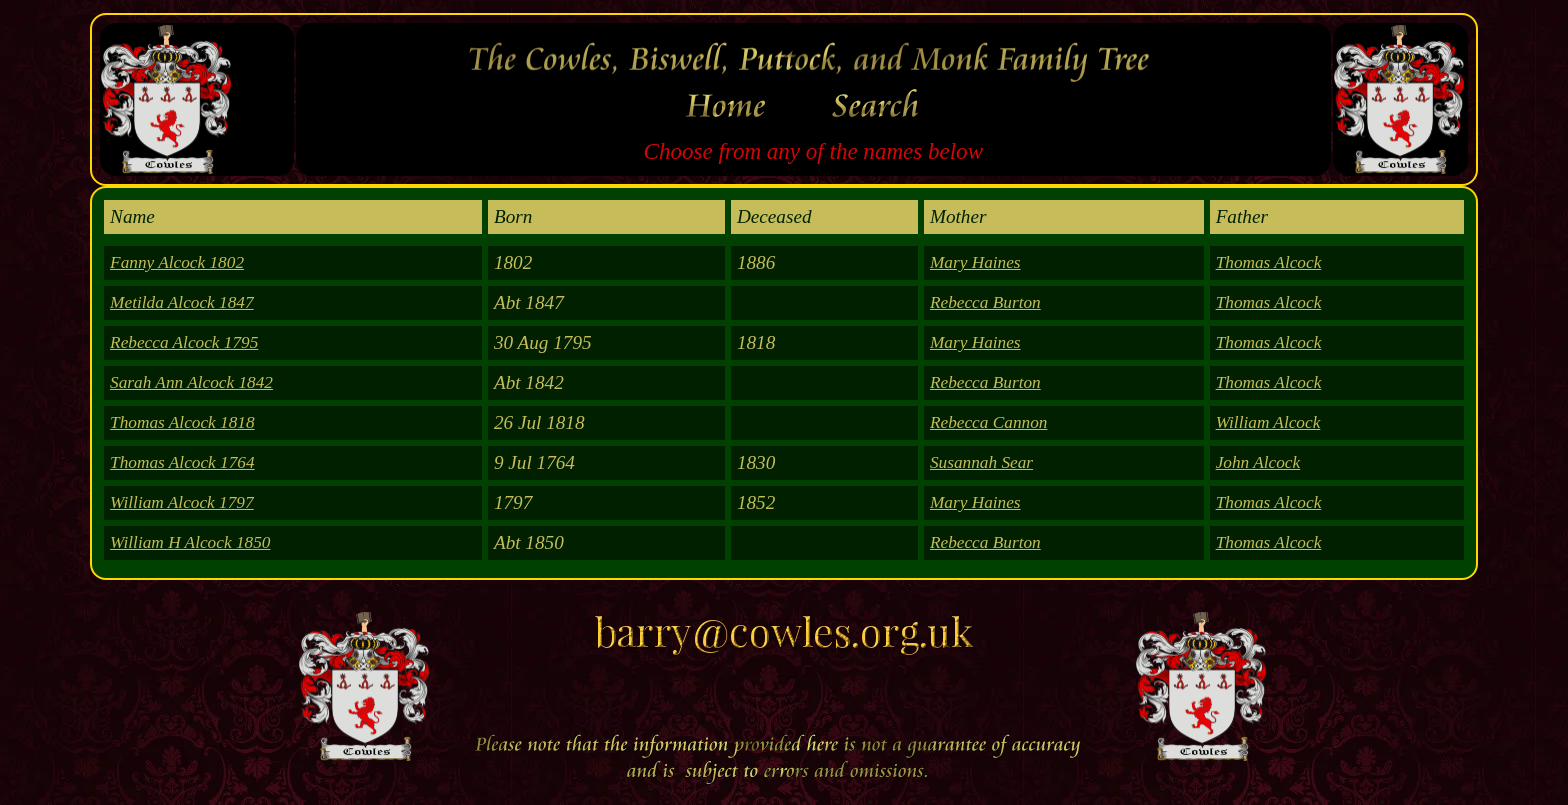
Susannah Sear (981, 462)
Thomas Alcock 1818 (182, 422)
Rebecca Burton (985, 302)
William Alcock (1268, 422)
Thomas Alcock (1269, 262)
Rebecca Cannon (988, 422)
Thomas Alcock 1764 (182, 462)
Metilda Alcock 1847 (182, 302)
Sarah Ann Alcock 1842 (191, 382)
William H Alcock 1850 (190, 542)
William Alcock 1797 (182, 502)
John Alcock (1258, 462)
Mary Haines (975, 262)
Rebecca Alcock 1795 (184, 342)
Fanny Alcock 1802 (177, 262)
